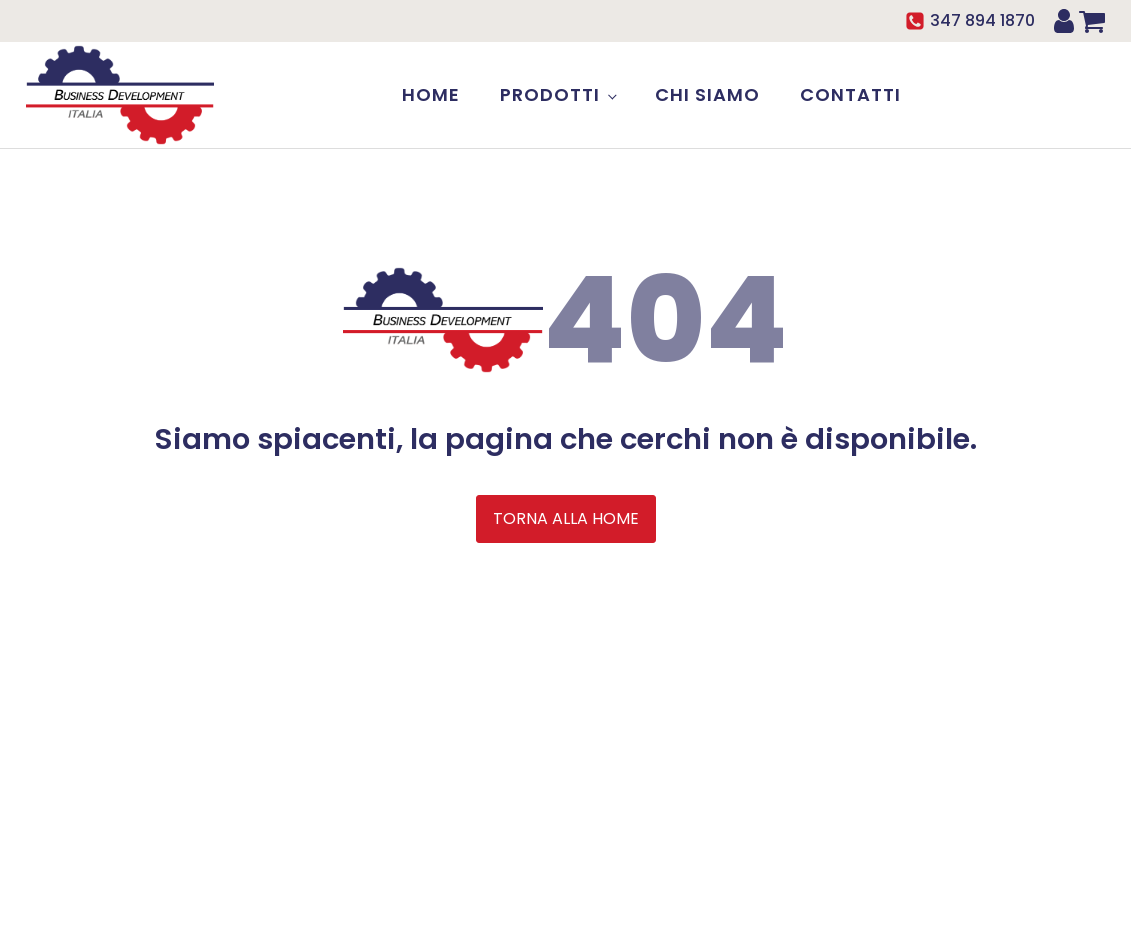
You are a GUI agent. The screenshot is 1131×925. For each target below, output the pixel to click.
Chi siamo (707, 94)
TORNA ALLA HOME (566, 518)
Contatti (850, 94)
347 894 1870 (982, 20)
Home (431, 94)
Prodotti (550, 94)
